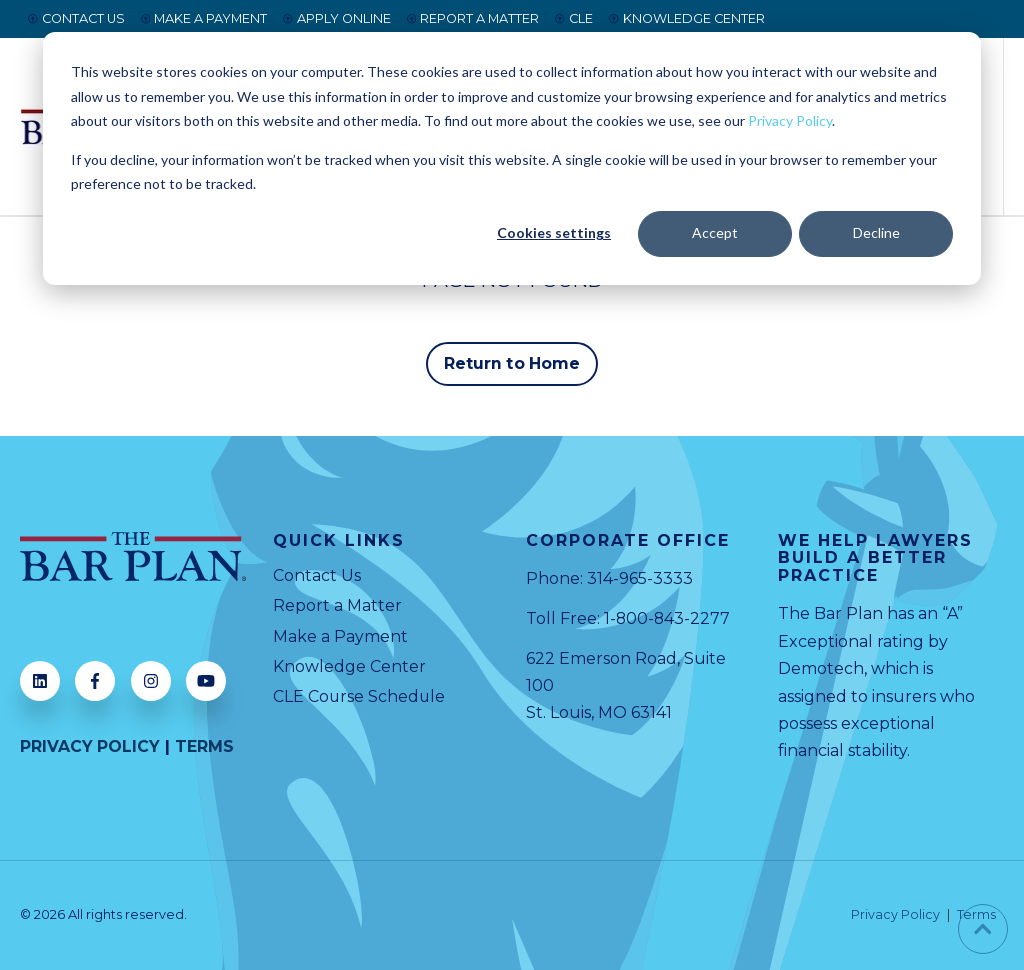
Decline (876, 232)
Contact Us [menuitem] (317, 576)
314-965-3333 (640, 579)
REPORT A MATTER (473, 18)
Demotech (821, 668)
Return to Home (512, 363)
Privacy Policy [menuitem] (895, 915)
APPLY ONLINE (337, 18)
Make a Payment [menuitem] (340, 637)
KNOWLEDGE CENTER (687, 18)
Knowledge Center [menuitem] (349, 667)
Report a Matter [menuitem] (337, 606)
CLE (574, 18)
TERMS (205, 746)
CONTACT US (76, 18)
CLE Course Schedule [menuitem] (360, 697)
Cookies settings (554, 232)
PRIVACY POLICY (90, 746)
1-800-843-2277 (668, 618)
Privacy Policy (790, 120)
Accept (715, 232)
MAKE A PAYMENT (204, 18)
